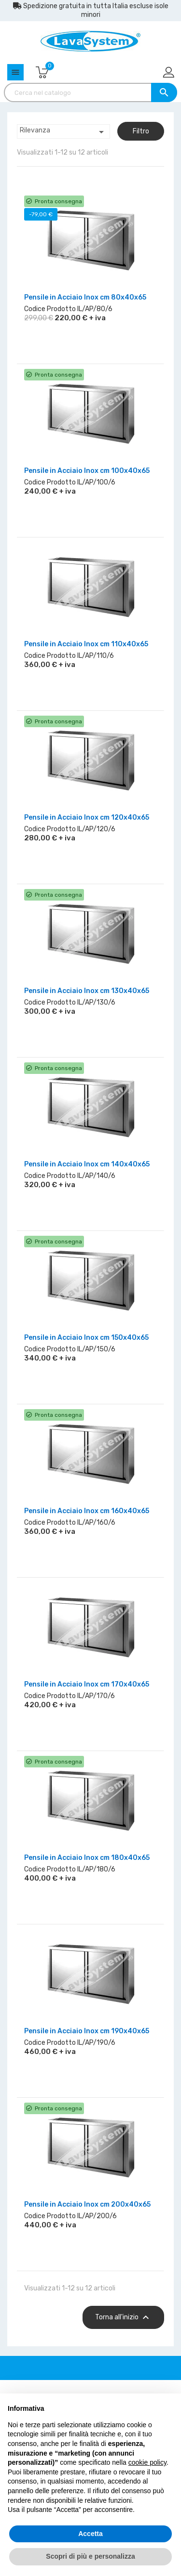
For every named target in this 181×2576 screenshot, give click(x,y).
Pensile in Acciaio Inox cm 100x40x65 (87, 471)
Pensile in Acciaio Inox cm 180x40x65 (87, 1858)
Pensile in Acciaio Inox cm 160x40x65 (86, 1511)
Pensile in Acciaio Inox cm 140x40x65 (87, 1164)
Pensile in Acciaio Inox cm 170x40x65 (86, 1684)
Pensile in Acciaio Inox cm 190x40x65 (86, 2031)
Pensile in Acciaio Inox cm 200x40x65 (87, 2204)
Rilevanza (63, 132)
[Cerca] (90, 92)
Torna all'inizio (123, 2317)
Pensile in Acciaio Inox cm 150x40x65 (86, 1338)
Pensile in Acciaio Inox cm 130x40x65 (86, 991)
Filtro (141, 131)
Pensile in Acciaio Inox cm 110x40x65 (86, 644)
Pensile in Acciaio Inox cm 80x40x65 (85, 297)
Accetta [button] (90, 2533)
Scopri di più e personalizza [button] (90, 2556)
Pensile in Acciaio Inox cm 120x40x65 (86, 817)
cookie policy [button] (147, 2462)
